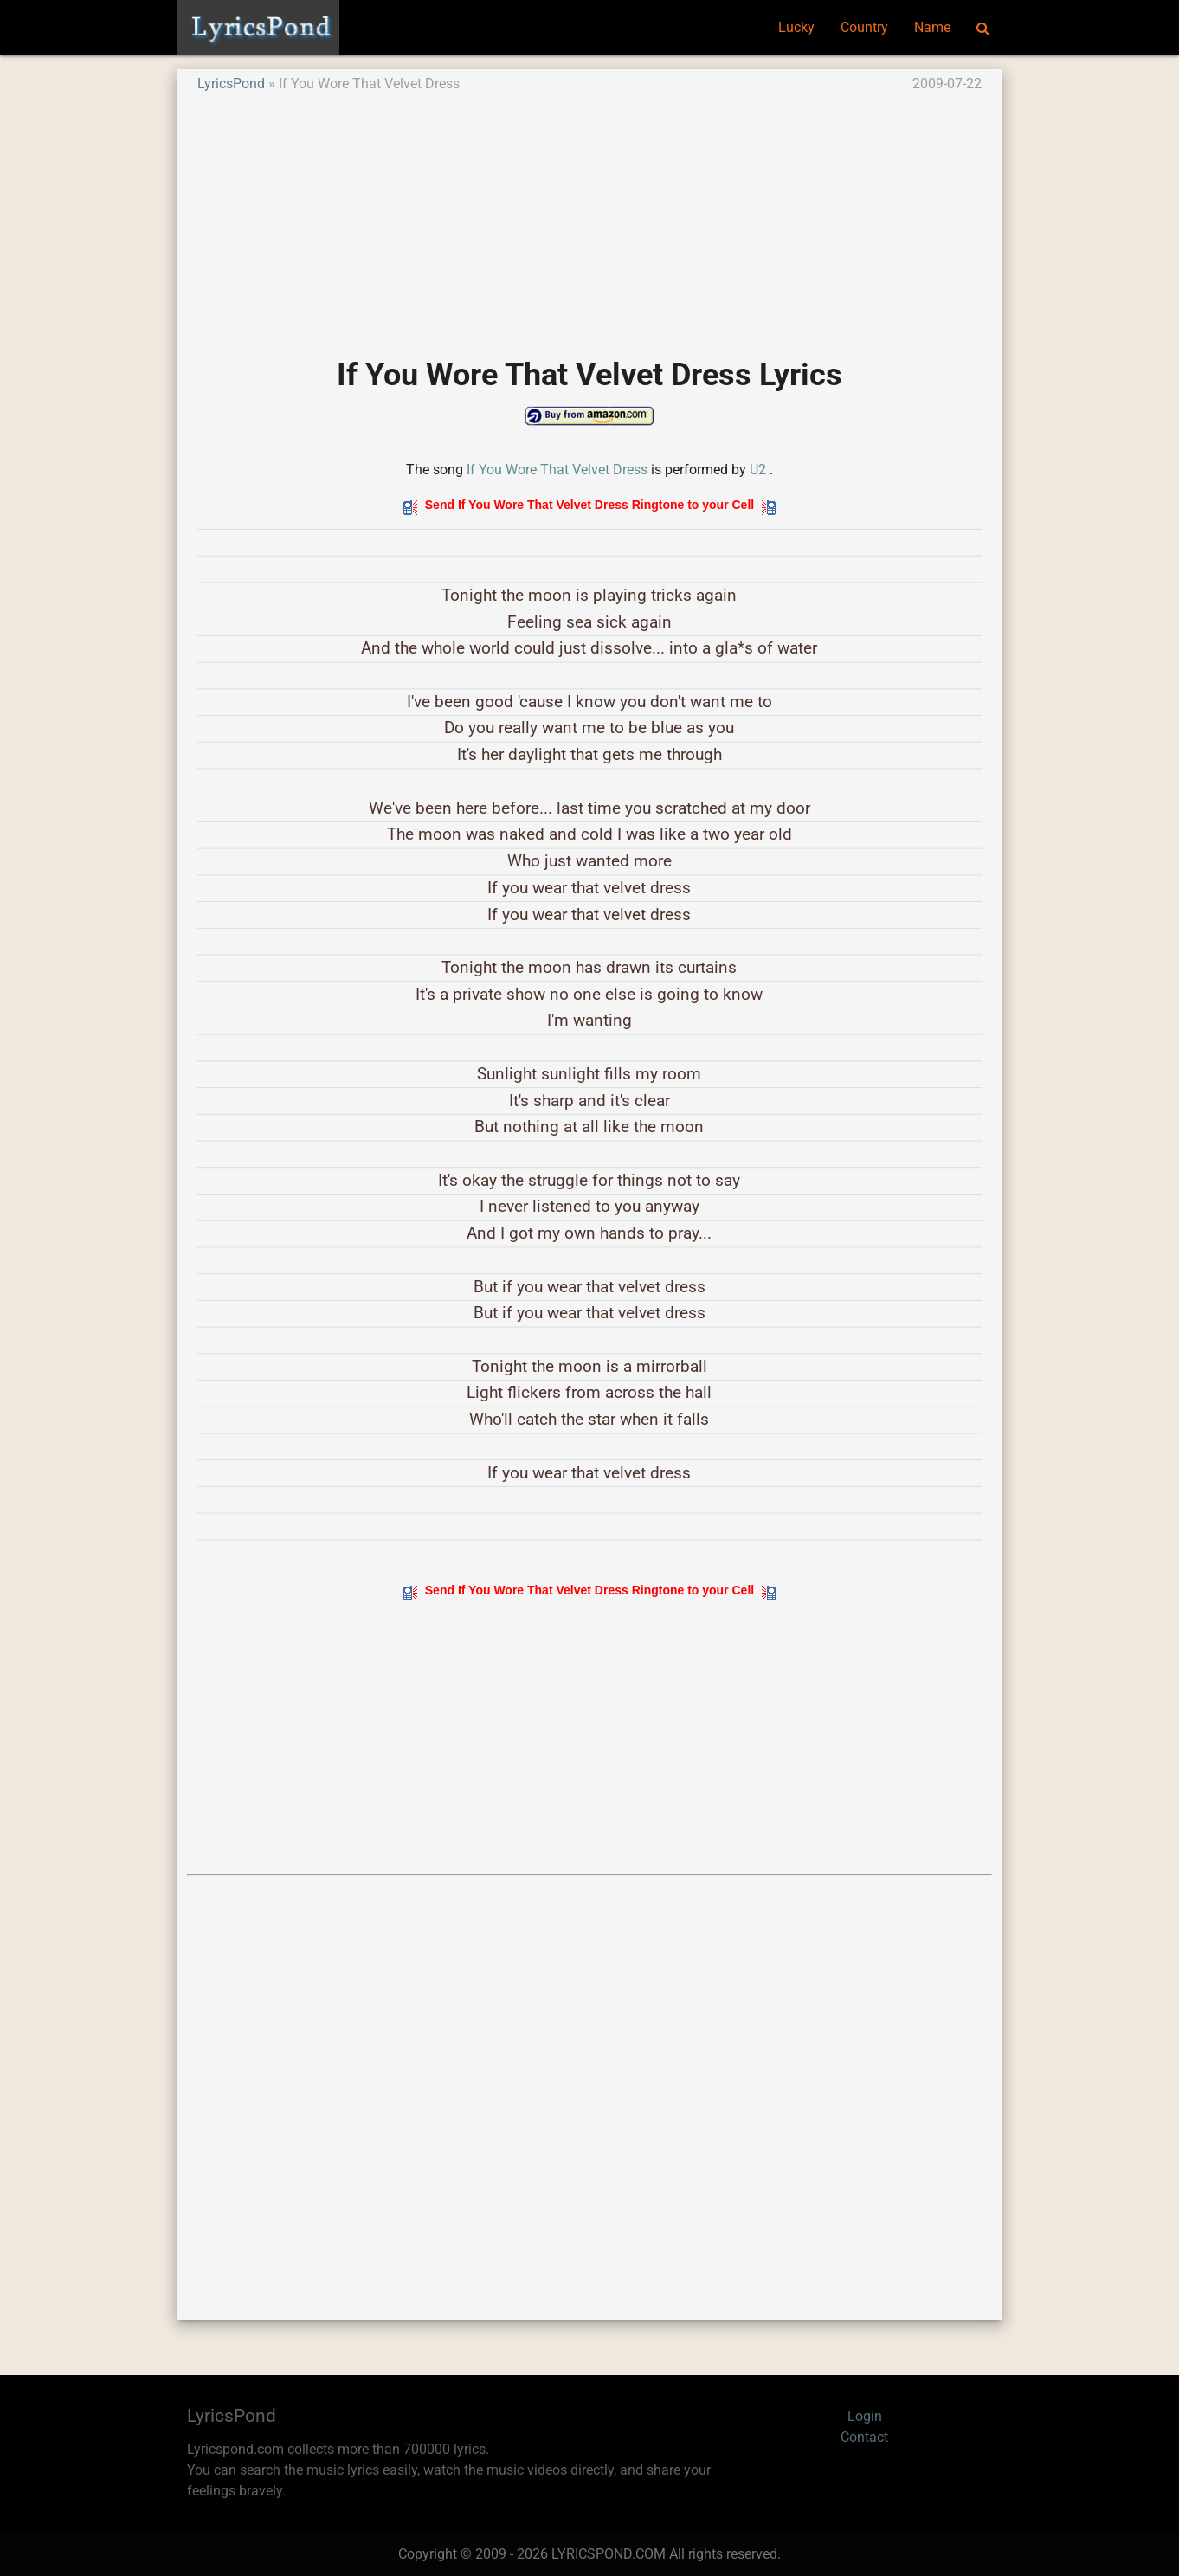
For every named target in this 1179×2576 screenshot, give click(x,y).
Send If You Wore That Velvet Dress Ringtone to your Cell (589, 505)
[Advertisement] (589, 215)
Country (864, 27)
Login (864, 2416)
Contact (864, 2437)
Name (932, 27)
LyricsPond (231, 83)
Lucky (796, 27)
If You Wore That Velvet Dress (557, 469)
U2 (758, 469)
